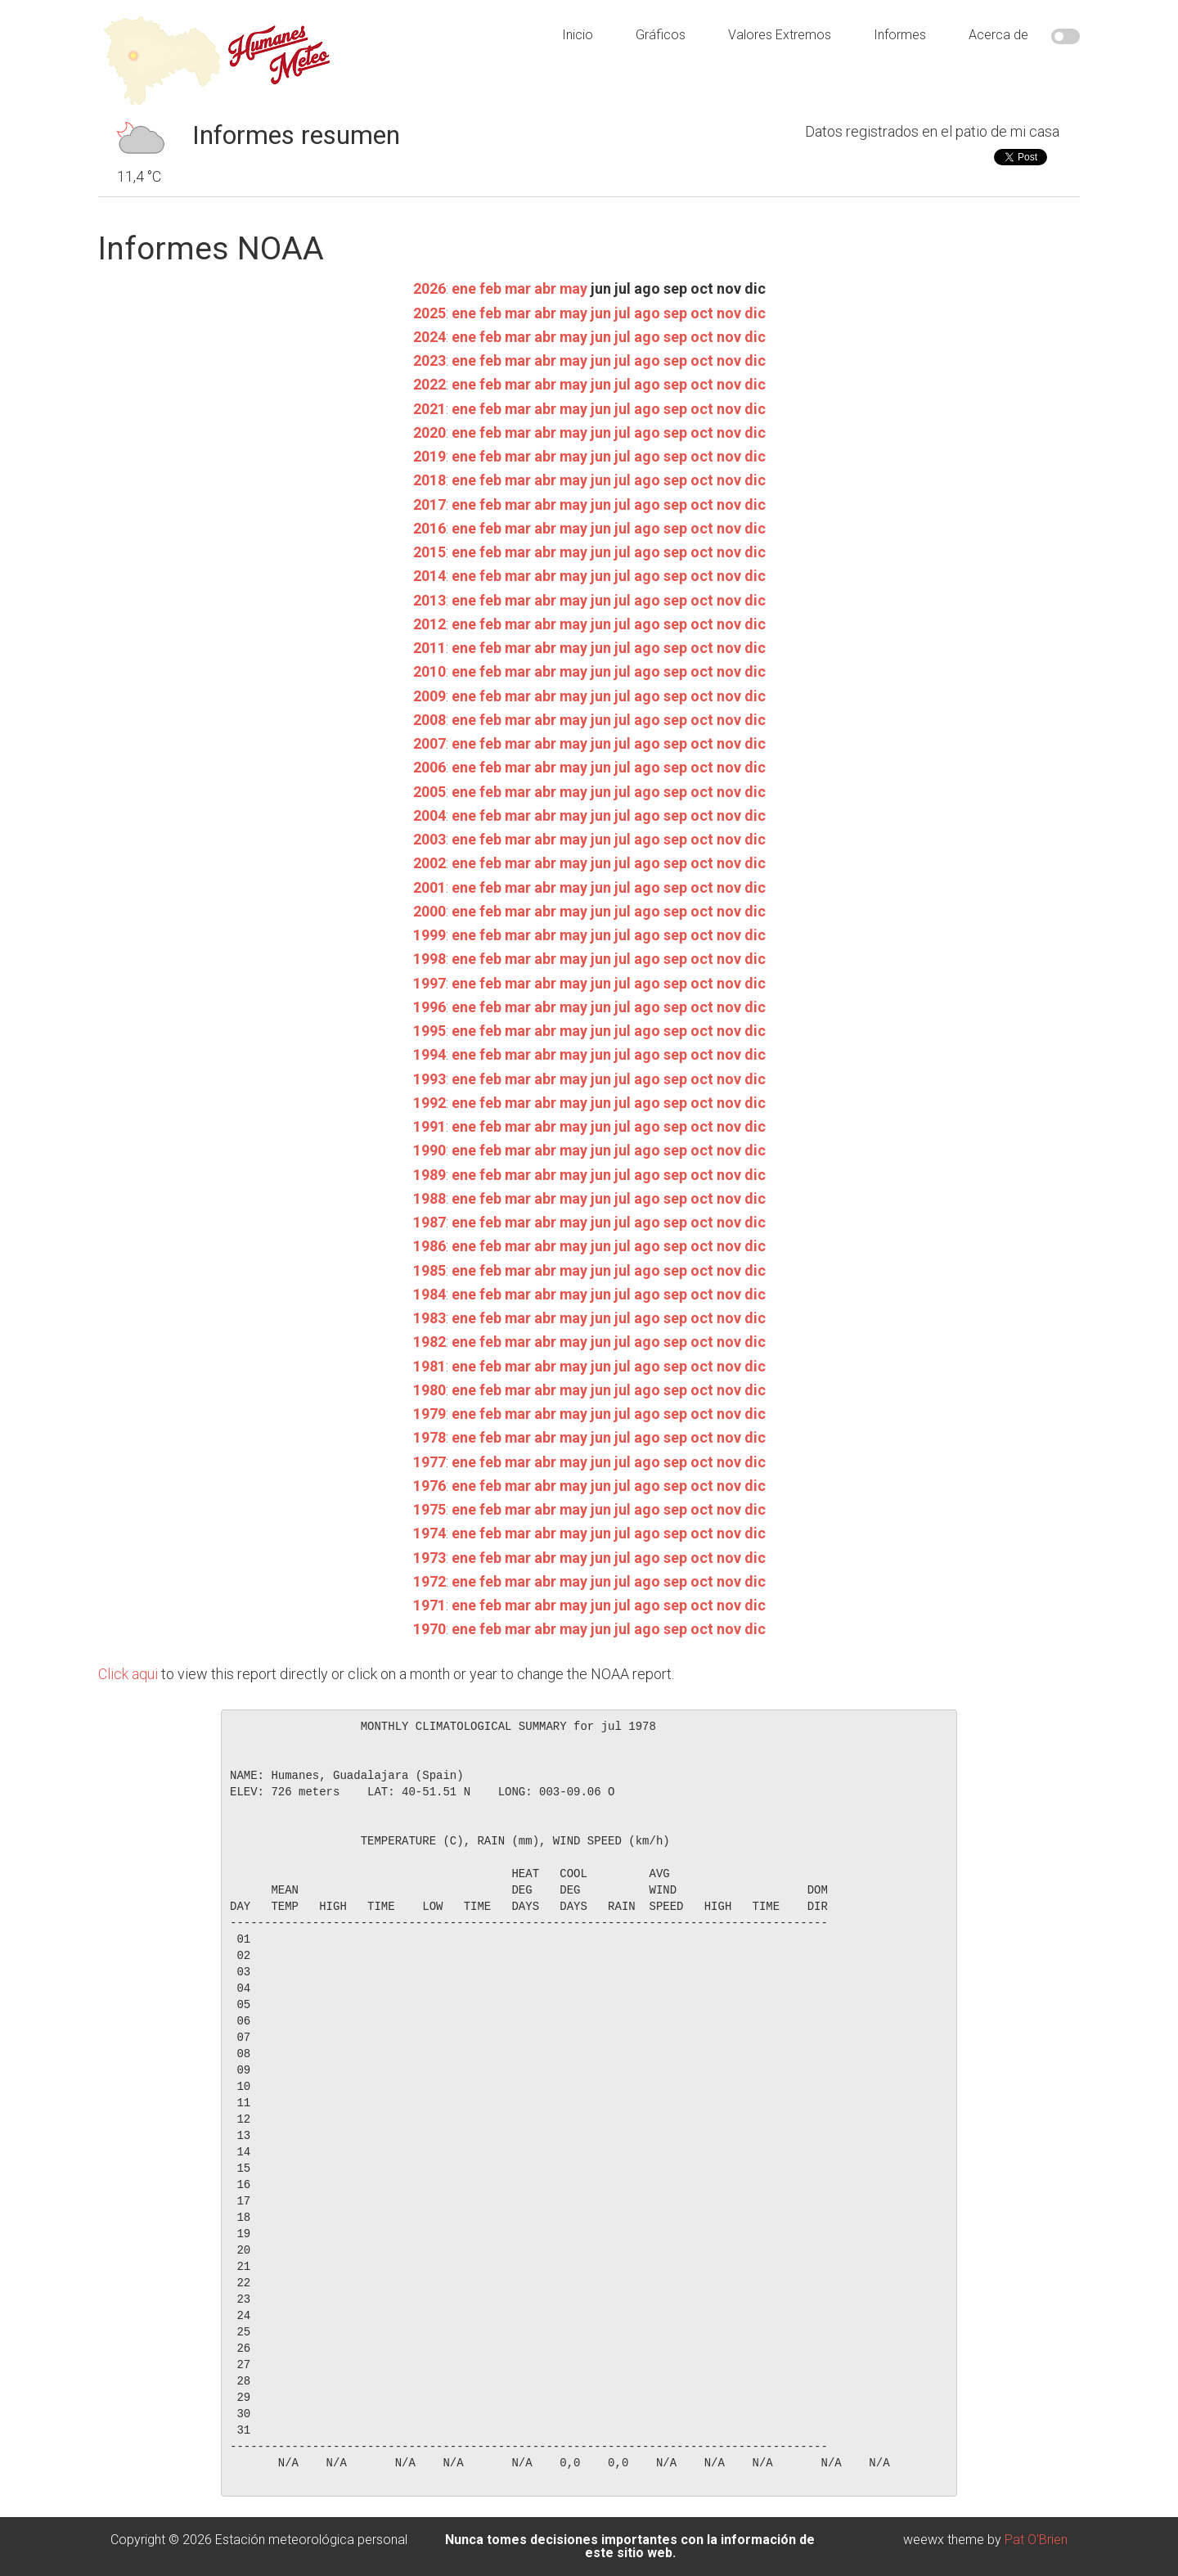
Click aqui (128, 1673)
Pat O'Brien (1036, 2539)
